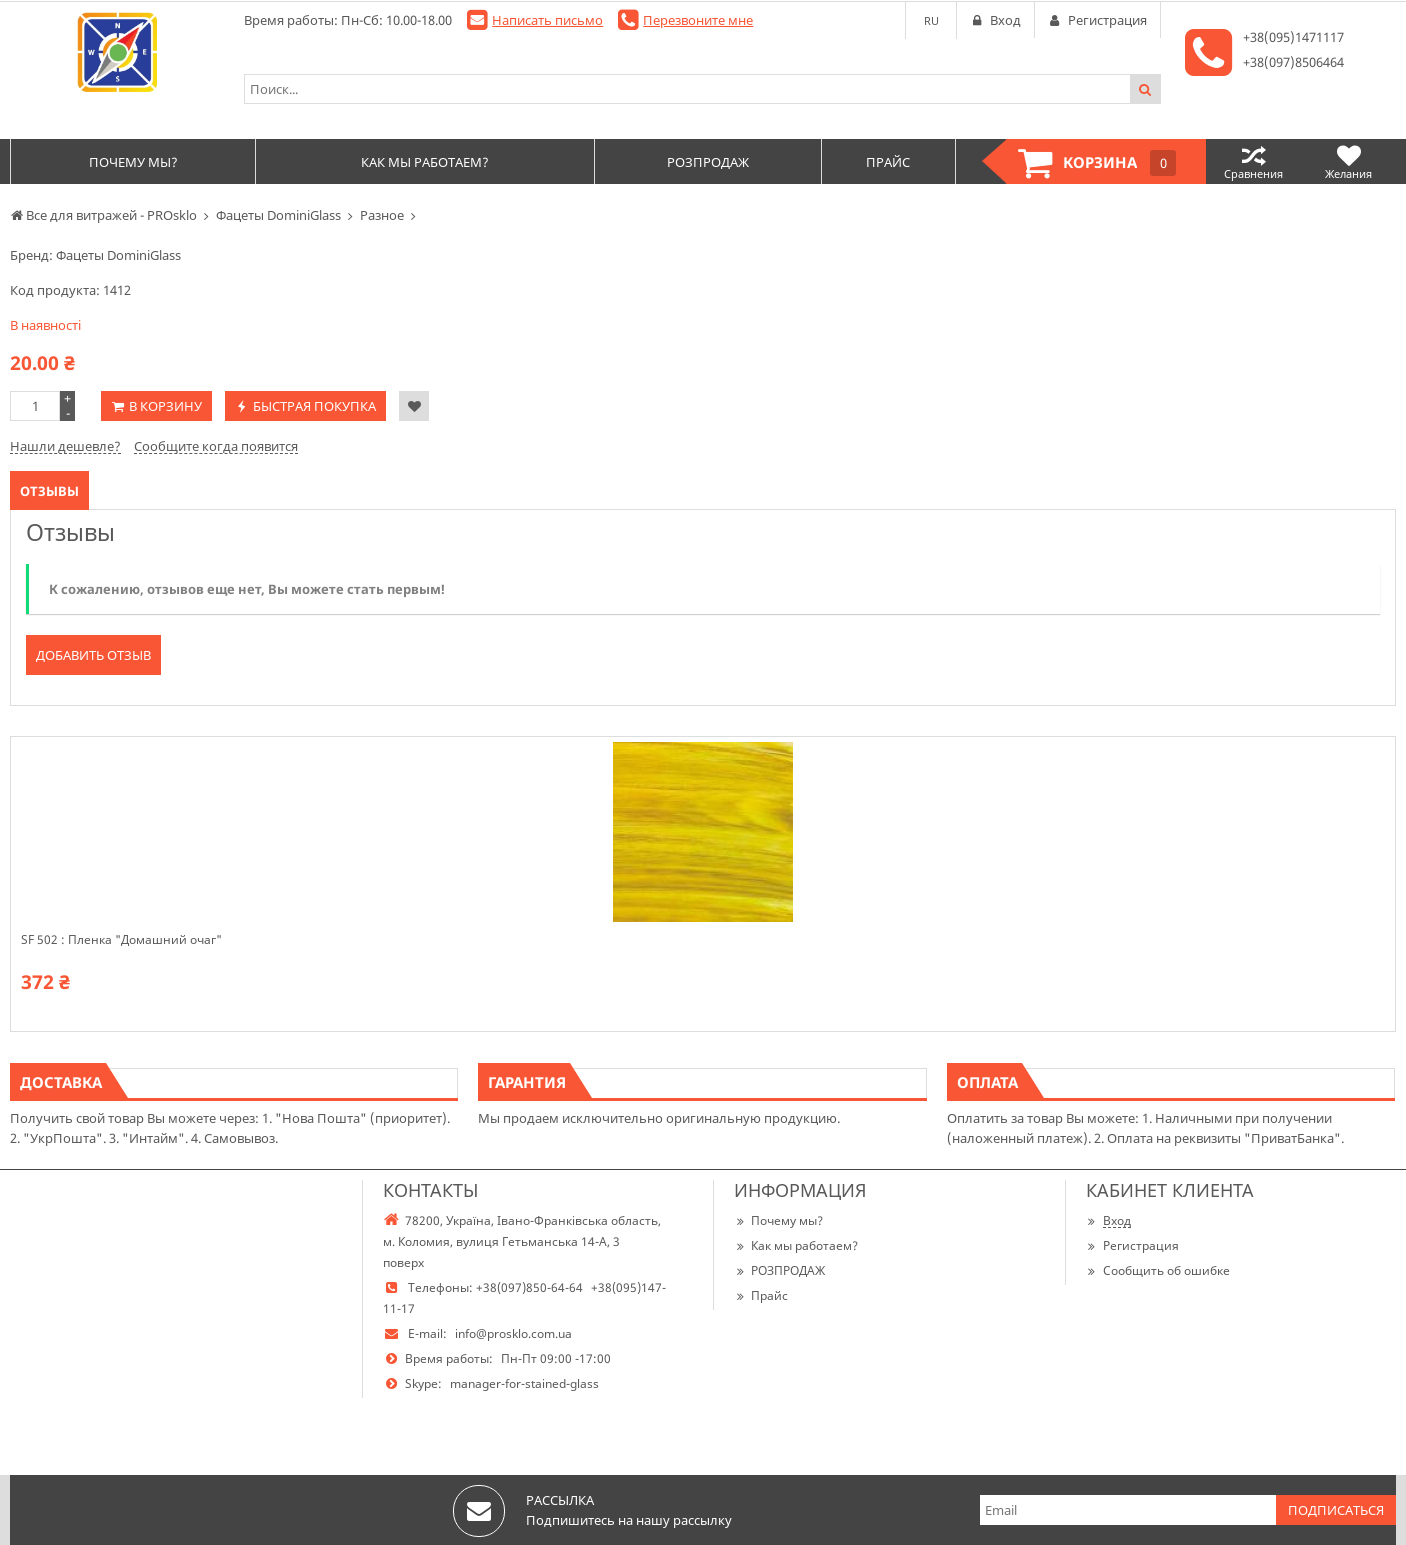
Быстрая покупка (314, 406)
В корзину (165, 406)
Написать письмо (547, 20)
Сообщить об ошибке (1158, 1270)
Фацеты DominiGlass (118, 255)
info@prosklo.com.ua (513, 1333)
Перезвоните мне (698, 20)
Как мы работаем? (796, 1245)
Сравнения (1253, 161)
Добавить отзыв (93, 655)
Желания (1348, 161)
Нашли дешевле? (65, 446)
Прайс (761, 1295)
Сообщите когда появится (216, 446)
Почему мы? (778, 1220)
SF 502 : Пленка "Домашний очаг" (121, 940)
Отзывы (49, 491)
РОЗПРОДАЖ (779, 1270)
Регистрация (1132, 1245)
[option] (702, 884)
